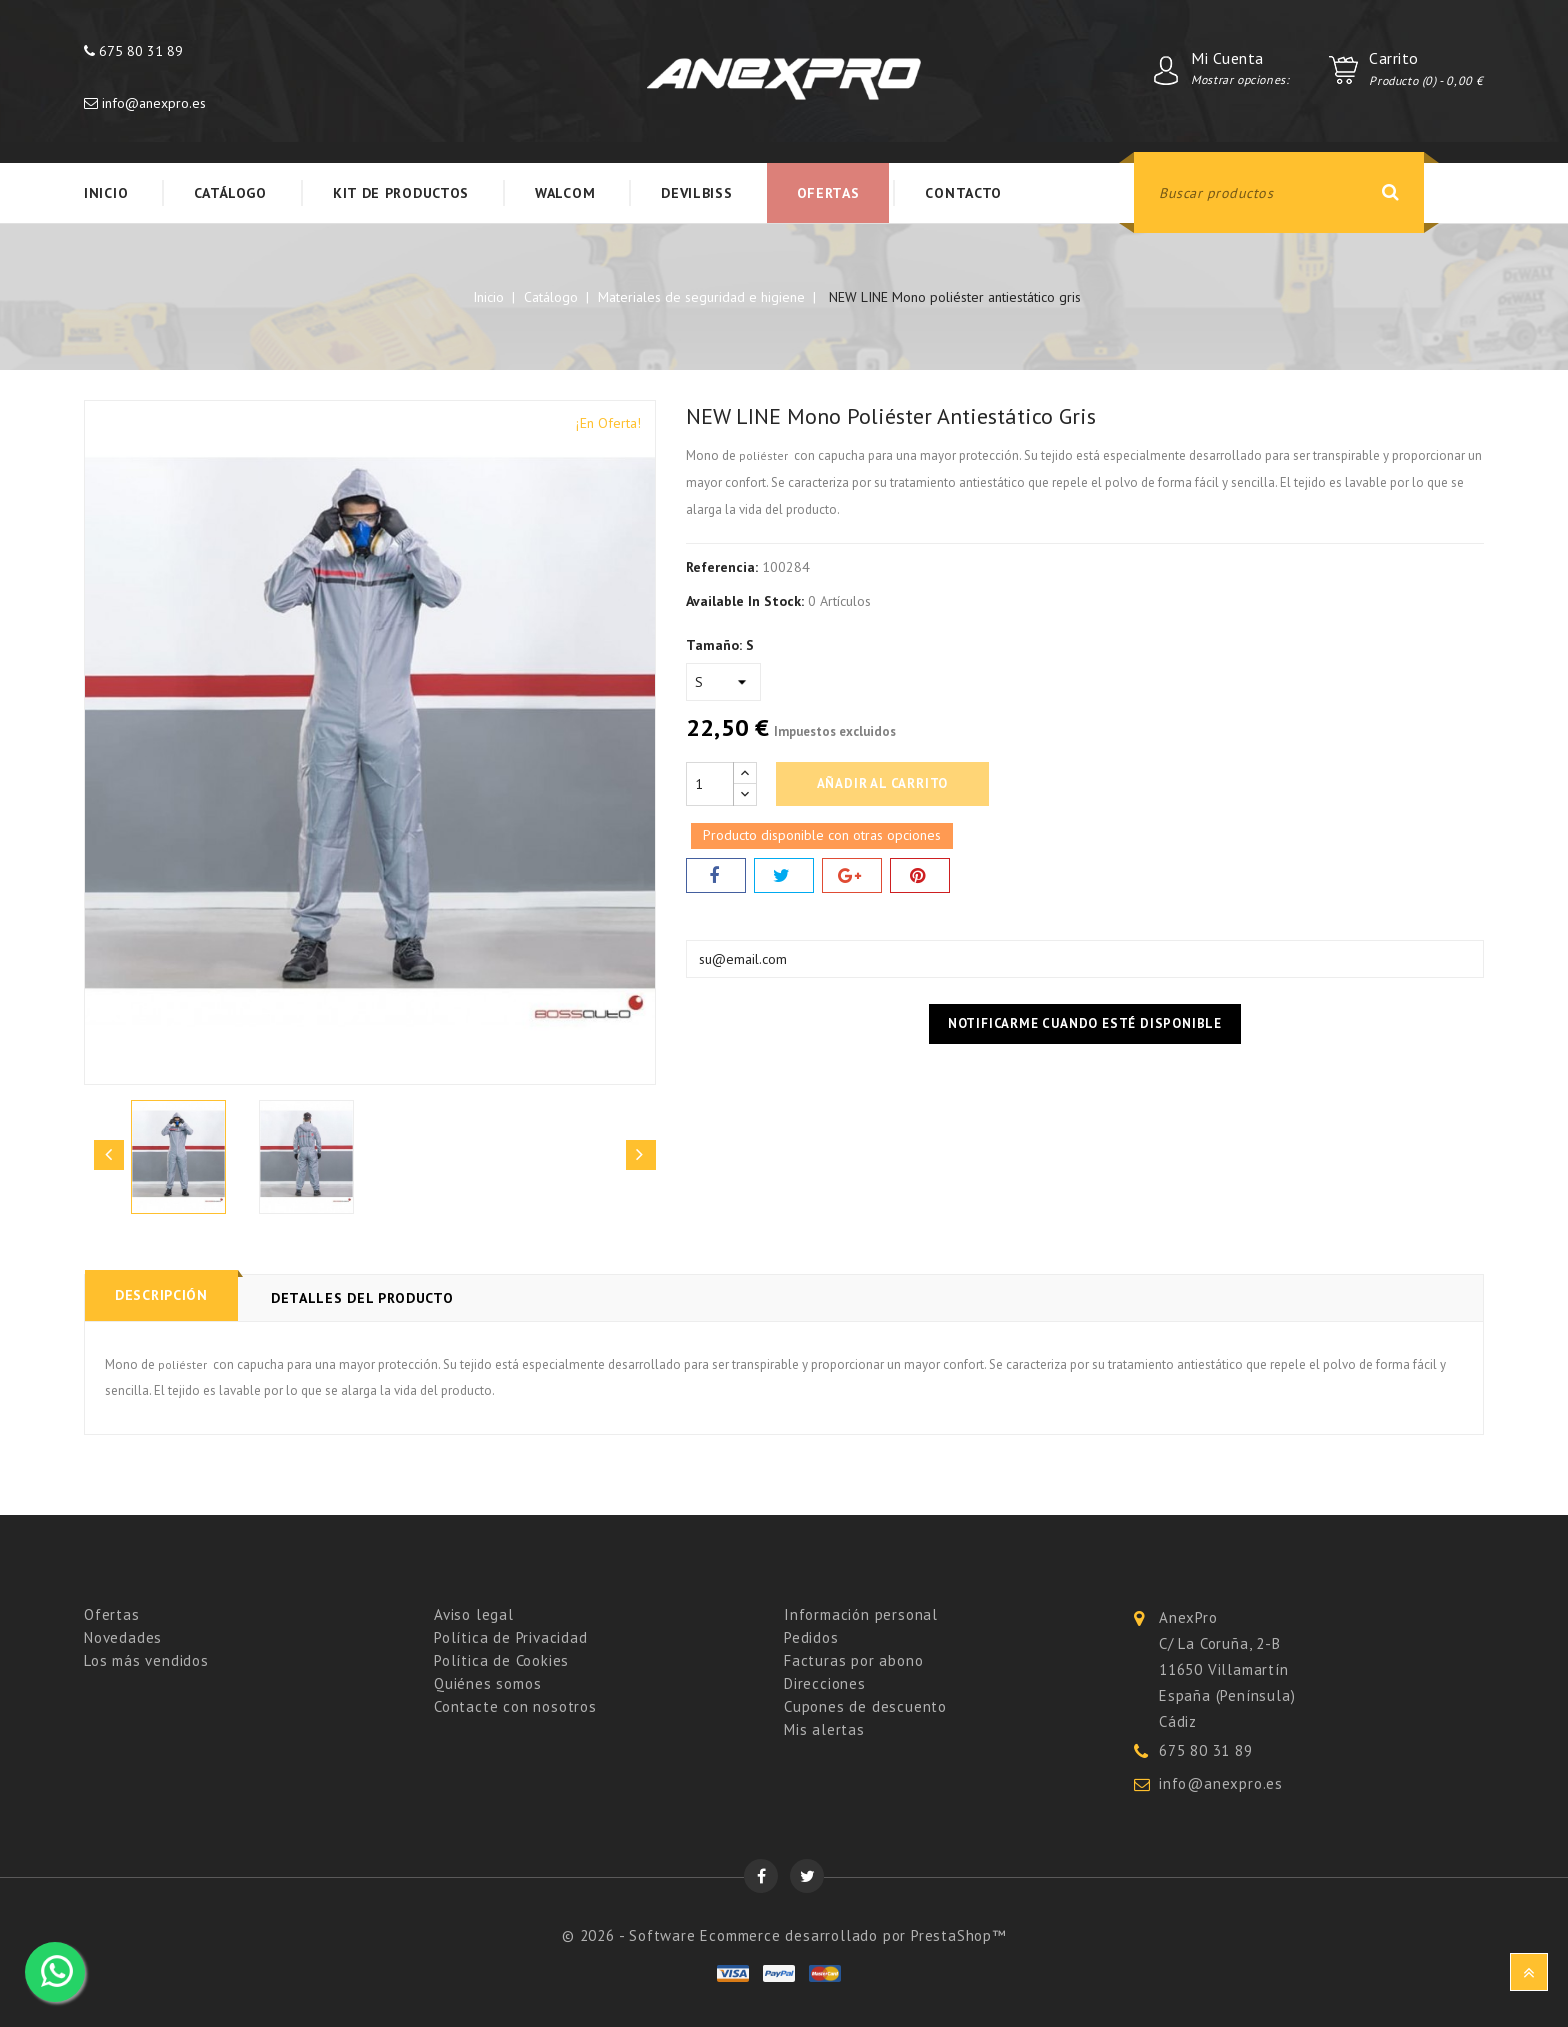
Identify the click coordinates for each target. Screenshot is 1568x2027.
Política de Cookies (501, 1660)
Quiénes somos (487, 1683)
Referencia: (722, 567)
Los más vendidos (146, 1660)
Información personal (861, 1614)
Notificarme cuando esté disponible (1085, 1023)
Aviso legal (474, 1614)
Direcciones (825, 1683)
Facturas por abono (853, 1660)
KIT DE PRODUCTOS (401, 193)
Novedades (123, 1637)
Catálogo (230, 193)
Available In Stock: (745, 601)
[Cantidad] (710, 784)
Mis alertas (824, 1729)
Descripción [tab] (161, 1294)
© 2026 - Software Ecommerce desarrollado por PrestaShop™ (784, 1935)
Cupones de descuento (865, 1706)
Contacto (963, 193)
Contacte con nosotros (515, 1706)
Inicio (106, 193)
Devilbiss (696, 193)
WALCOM (565, 193)
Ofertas (828, 193)
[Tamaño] (723, 682)
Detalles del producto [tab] (362, 1298)
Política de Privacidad (511, 1637)
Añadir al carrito (883, 783)
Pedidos (811, 1637)
